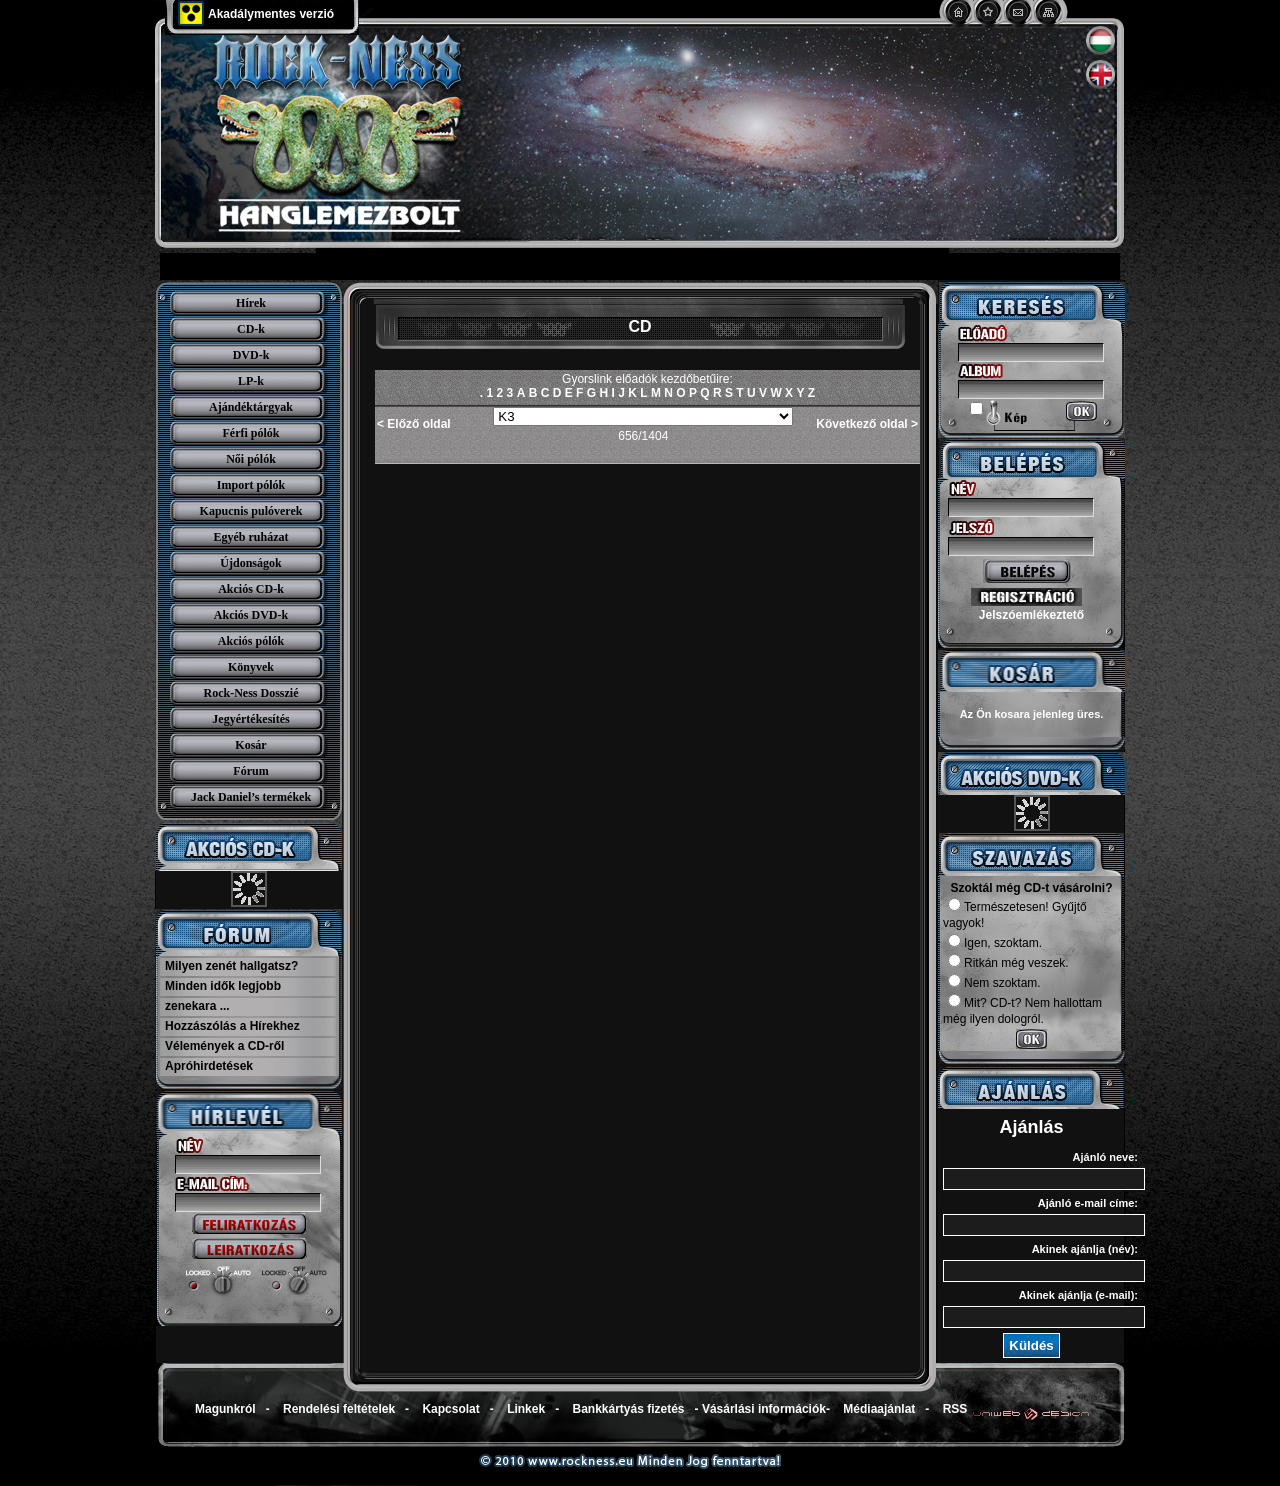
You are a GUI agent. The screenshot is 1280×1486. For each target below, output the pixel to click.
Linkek (526, 1409)
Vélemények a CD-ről (224, 1046)
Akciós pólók (251, 641)
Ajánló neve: (1105, 1157)
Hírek (251, 303)
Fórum (250, 771)
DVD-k (251, 355)
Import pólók (251, 485)
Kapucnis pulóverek (251, 511)
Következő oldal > (867, 424)
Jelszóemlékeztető (1031, 615)
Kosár (250, 745)
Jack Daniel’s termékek (251, 797)
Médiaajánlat (879, 1409)
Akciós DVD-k (251, 615)
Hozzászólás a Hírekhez (232, 1026)
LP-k (251, 381)
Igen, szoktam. (995, 943)
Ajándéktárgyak (251, 407)
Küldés (1031, 1345)
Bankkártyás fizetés (628, 1409)
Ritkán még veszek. (1008, 963)
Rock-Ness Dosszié (251, 693)
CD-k (251, 329)
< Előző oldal (414, 424)
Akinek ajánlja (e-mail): (1078, 1295)
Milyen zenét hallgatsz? (231, 966)
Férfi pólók (251, 433)
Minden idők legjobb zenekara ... (223, 996)
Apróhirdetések (209, 1066)
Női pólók (251, 459)
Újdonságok (250, 563)
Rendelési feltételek (339, 1409)
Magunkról (225, 1409)
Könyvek (251, 667)
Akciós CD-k (251, 589)
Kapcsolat (450, 1409)
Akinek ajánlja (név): (1085, 1249)
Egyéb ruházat (251, 537)
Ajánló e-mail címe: (1088, 1203)
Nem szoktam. (994, 983)
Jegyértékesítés (250, 719)
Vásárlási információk (764, 1409)
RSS (955, 1409)
